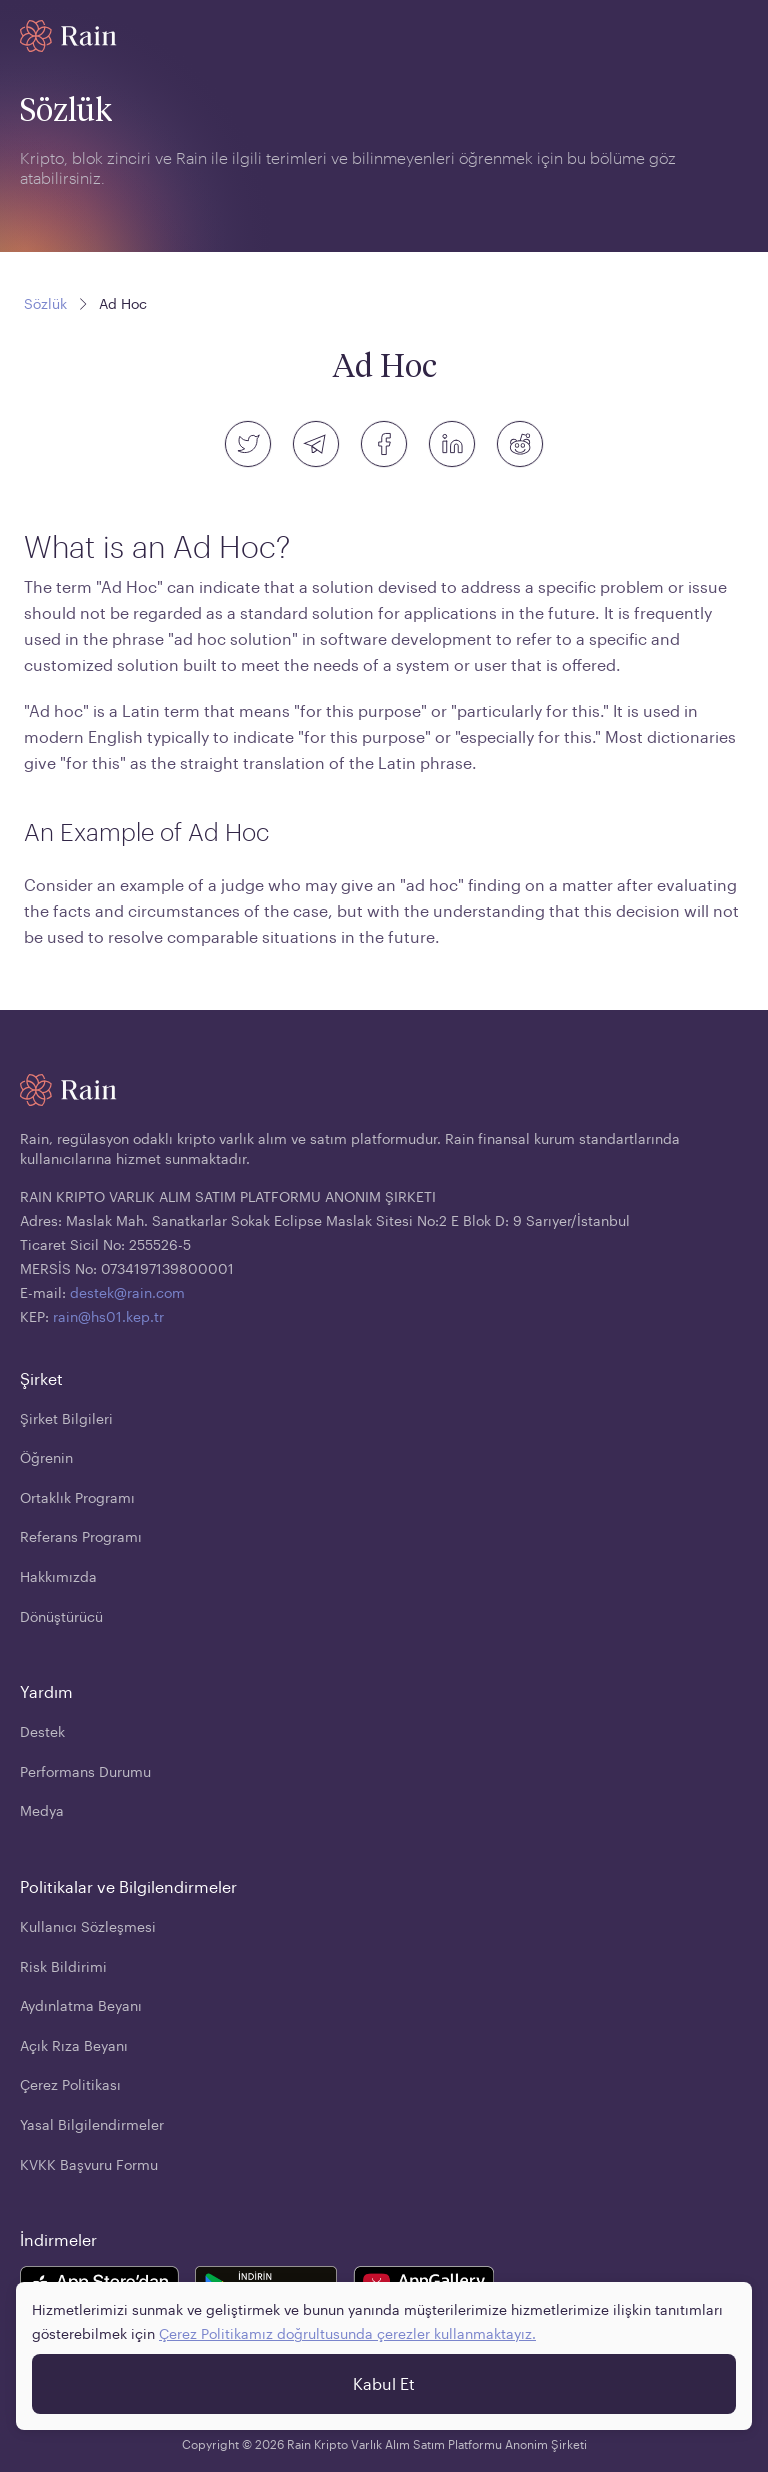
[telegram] (316, 444)
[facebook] (384, 444)
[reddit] (520, 444)
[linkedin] (452, 444)
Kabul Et (384, 2383)
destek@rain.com (127, 1292)
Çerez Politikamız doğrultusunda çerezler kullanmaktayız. (347, 2333)
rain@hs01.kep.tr (108, 1316)
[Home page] (68, 36)
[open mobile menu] (736, 36)
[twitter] (248, 444)
